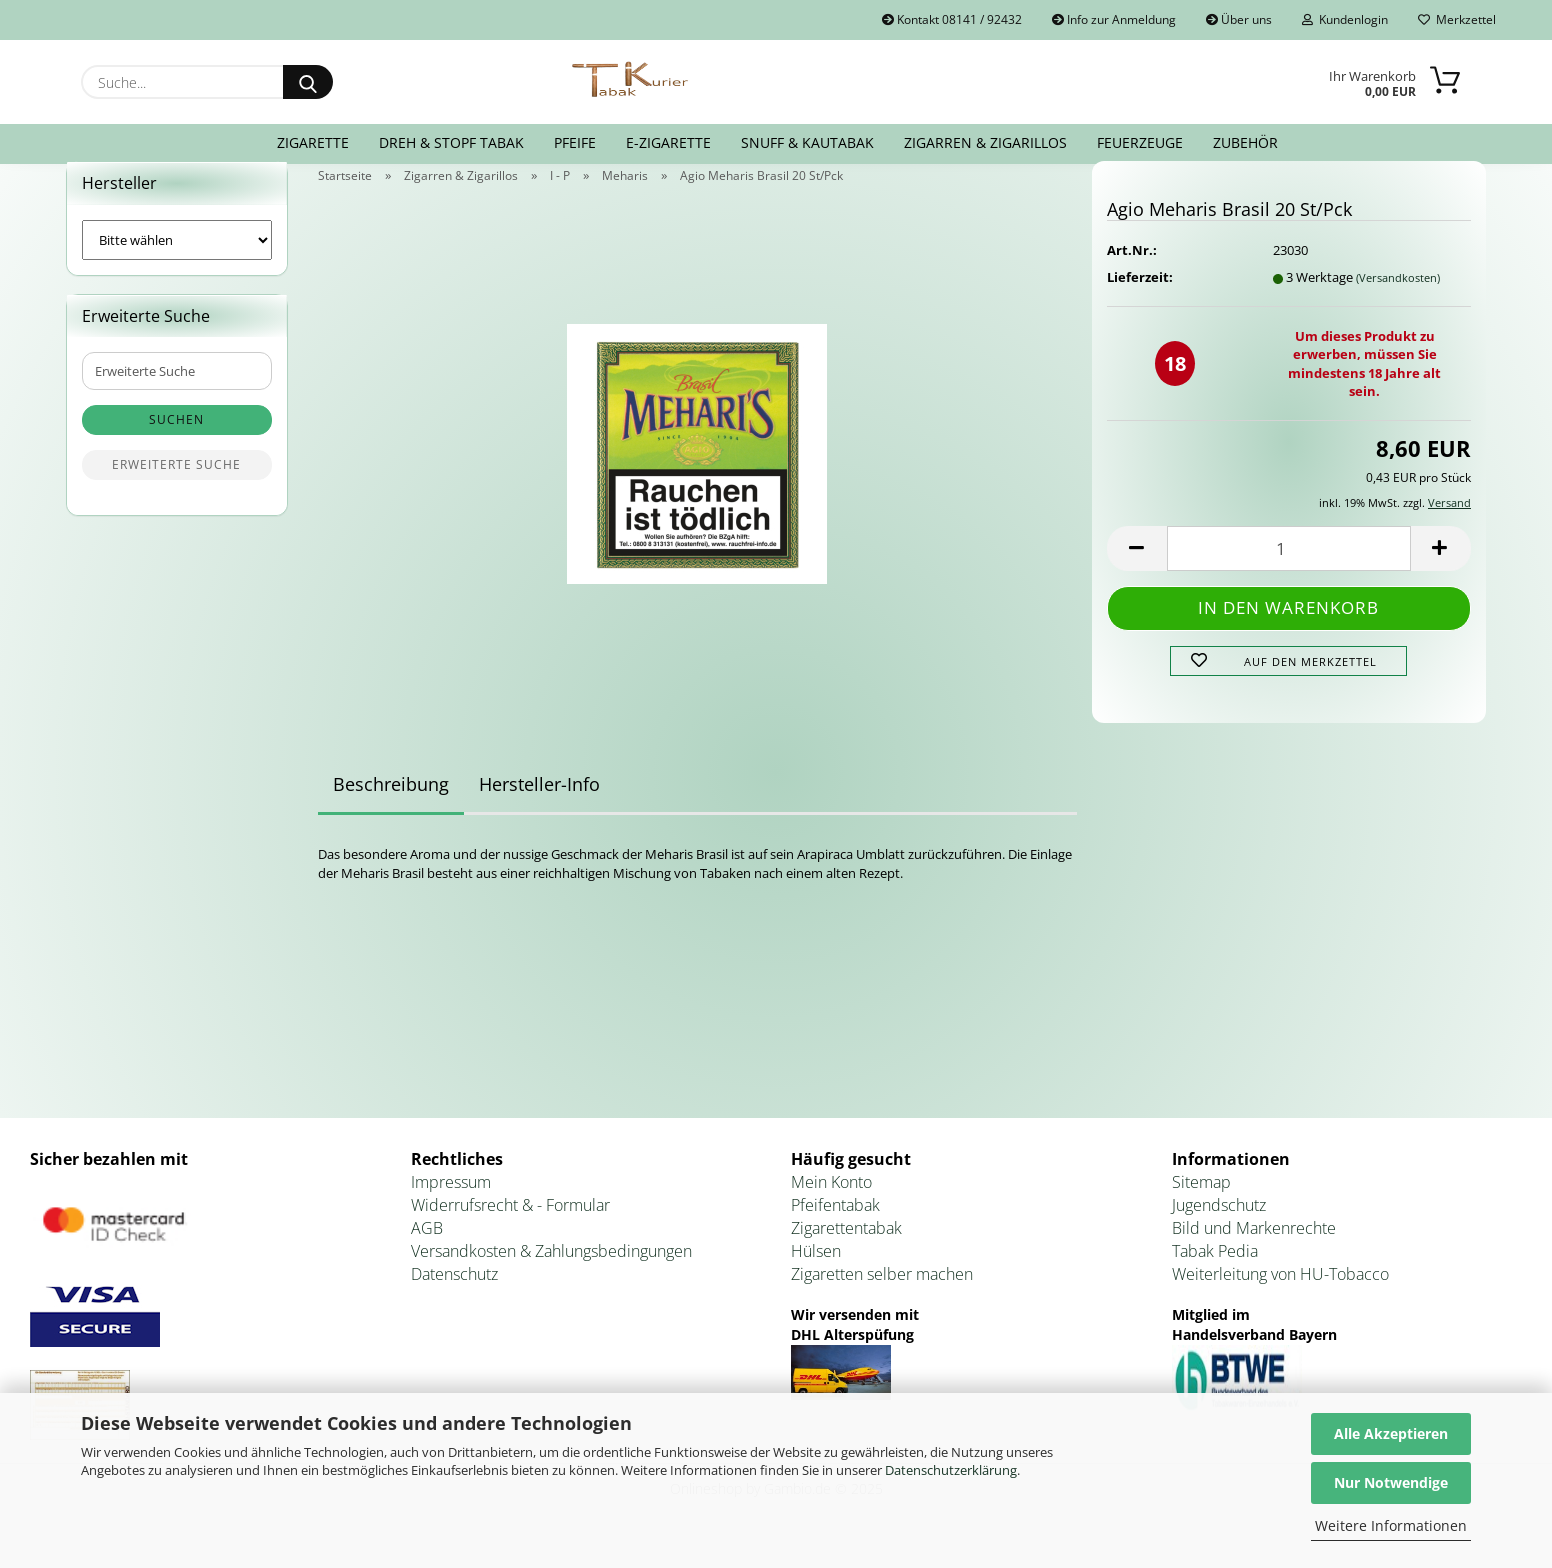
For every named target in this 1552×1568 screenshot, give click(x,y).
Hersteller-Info (539, 809)
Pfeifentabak (835, 1229)
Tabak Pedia (1215, 1275)
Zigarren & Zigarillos (985, 142)
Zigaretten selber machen (882, 1298)
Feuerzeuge (1140, 142)
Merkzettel (1457, 19)
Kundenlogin (1345, 19)
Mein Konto (831, 1207)
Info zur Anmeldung (1114, 19)
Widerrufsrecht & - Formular (510, 1229)
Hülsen (816, 1275)
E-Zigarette (668, 142)
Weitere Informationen (1391, 1525)
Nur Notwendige (1391, 1482)
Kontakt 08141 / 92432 (952, 19)
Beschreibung (391, 809)
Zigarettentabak (846, 1252)
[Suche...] (308, 82)
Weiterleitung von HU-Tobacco (1280, 1298)
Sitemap (1201, 1207)
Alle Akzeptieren (1391, 1433)
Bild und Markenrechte (1254, 1252)
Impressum (451, 1207)
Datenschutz (454, 1298)
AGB (427, 1252)
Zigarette (313, 142)
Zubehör (1245, 142)
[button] (1137, 572)
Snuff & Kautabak (807, 142)
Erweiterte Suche (176, 489)
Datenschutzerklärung (951, 1470)
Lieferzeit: (1140, 301)
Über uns (1239, 19)
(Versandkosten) (1398, 301)
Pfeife (575, 142)
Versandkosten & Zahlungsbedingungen (551, 1275)
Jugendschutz (1219, 1229)
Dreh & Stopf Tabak (451, 142)
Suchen (176, 444)
